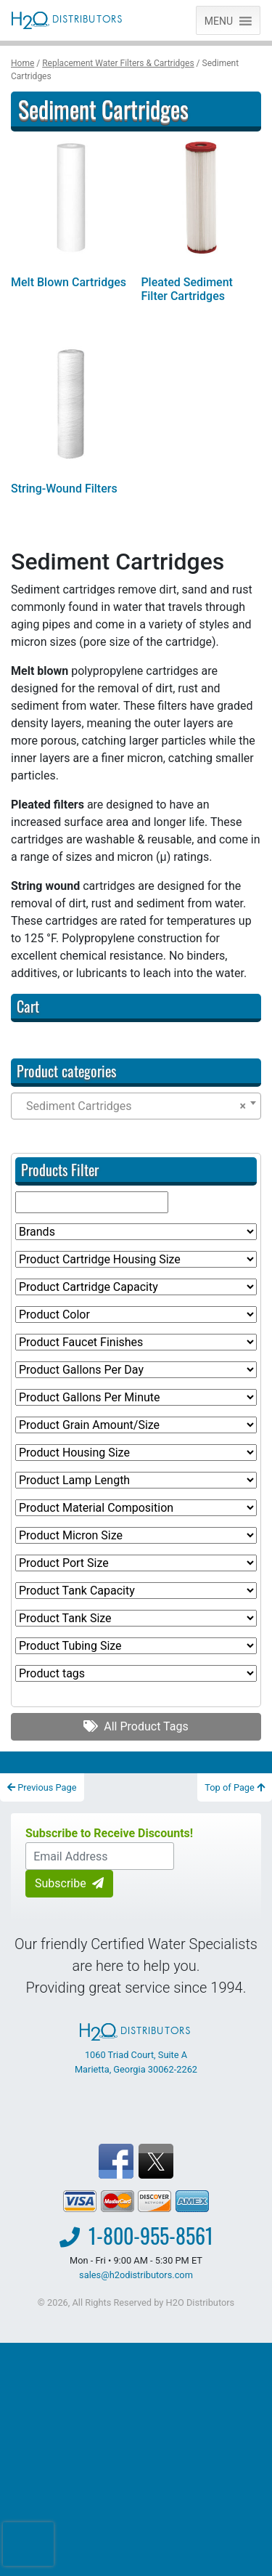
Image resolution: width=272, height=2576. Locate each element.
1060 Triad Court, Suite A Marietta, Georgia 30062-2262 (136, 2048)
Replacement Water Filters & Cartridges (118, 63)
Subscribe (69, 1883)
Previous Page (42, 1787)
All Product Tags (135, 1726)
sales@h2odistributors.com (136, 2274)
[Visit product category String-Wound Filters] (71, 422)
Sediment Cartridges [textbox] (131, 1106)
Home (22, 63)
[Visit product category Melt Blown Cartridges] (71, 216)
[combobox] (136, 1106)
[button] (219, 20)
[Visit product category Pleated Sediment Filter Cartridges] (201, 223)
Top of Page (235, 1787)
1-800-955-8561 (150, 2236)
